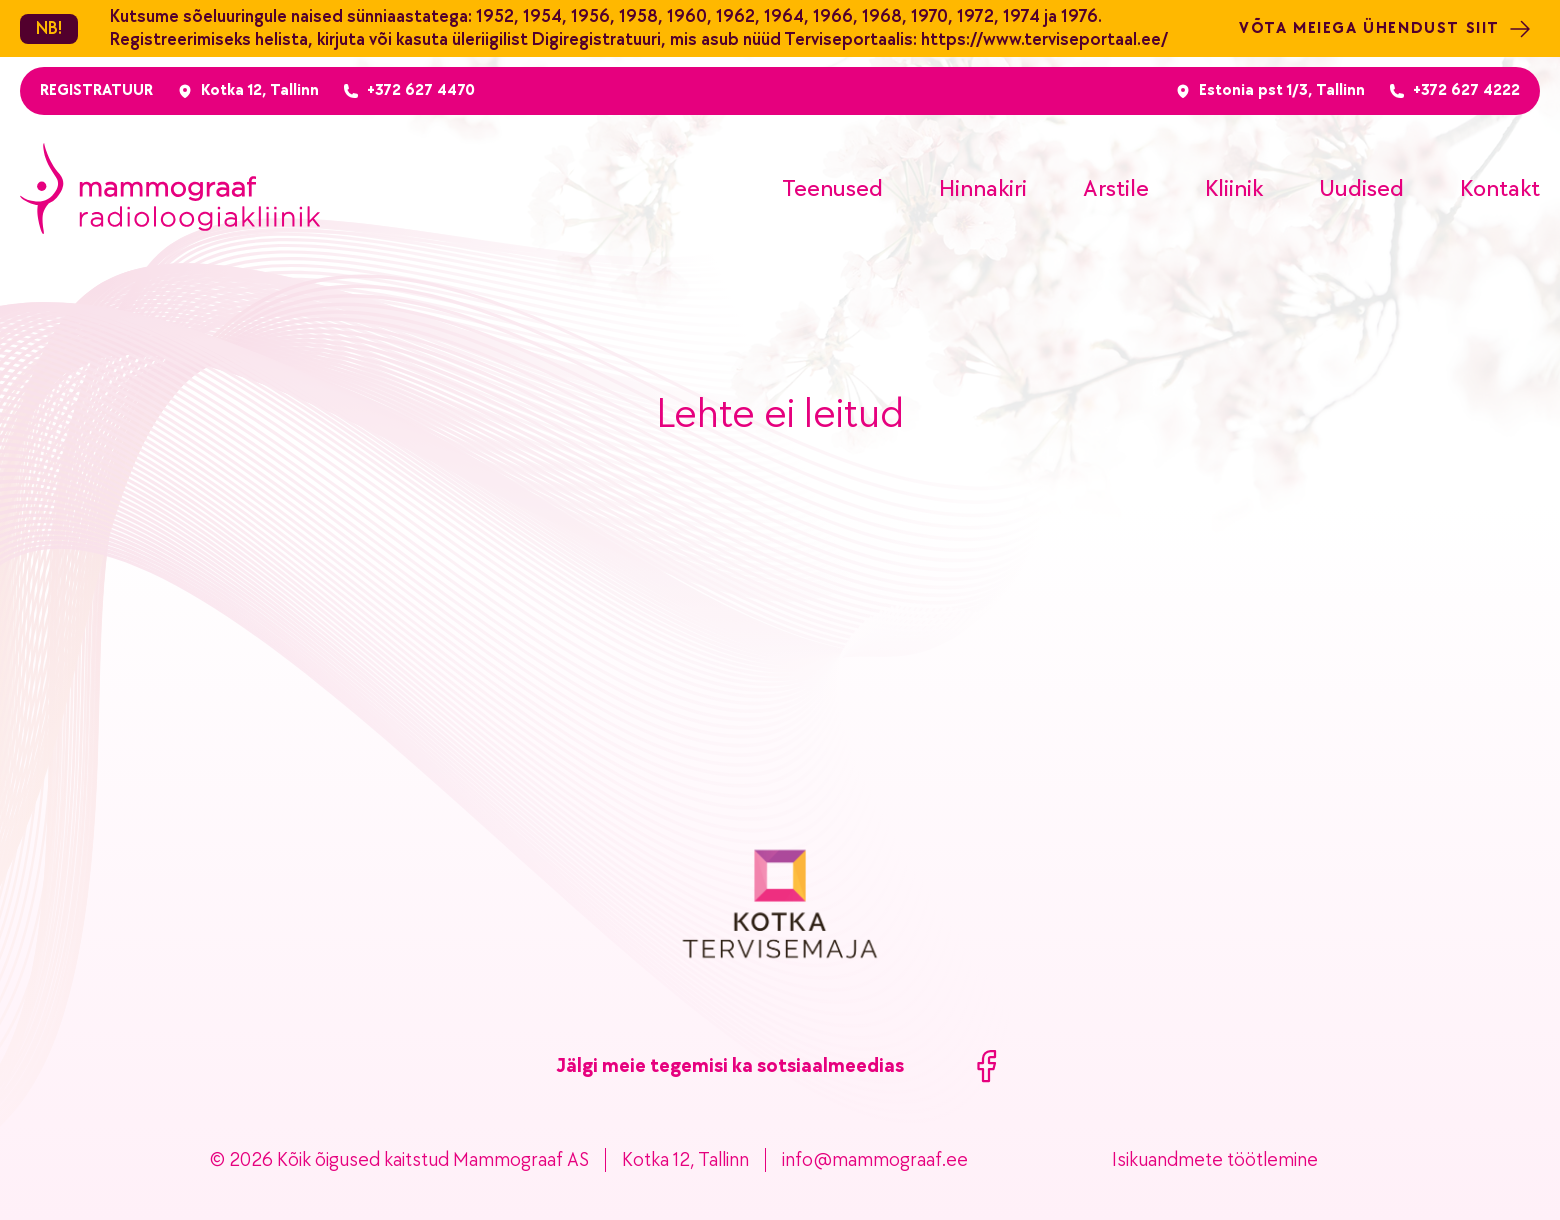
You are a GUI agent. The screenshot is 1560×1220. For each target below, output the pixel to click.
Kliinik (1234, 188)
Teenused (832, 188)
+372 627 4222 (1466, 90)
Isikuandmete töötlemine (1215, 1160)
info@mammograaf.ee (875, 1160)
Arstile (1116, 188)
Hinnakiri (983, 188)
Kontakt (1500, 188)
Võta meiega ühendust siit (1385, 29)
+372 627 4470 (421, 90)
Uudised (1361, 188)
